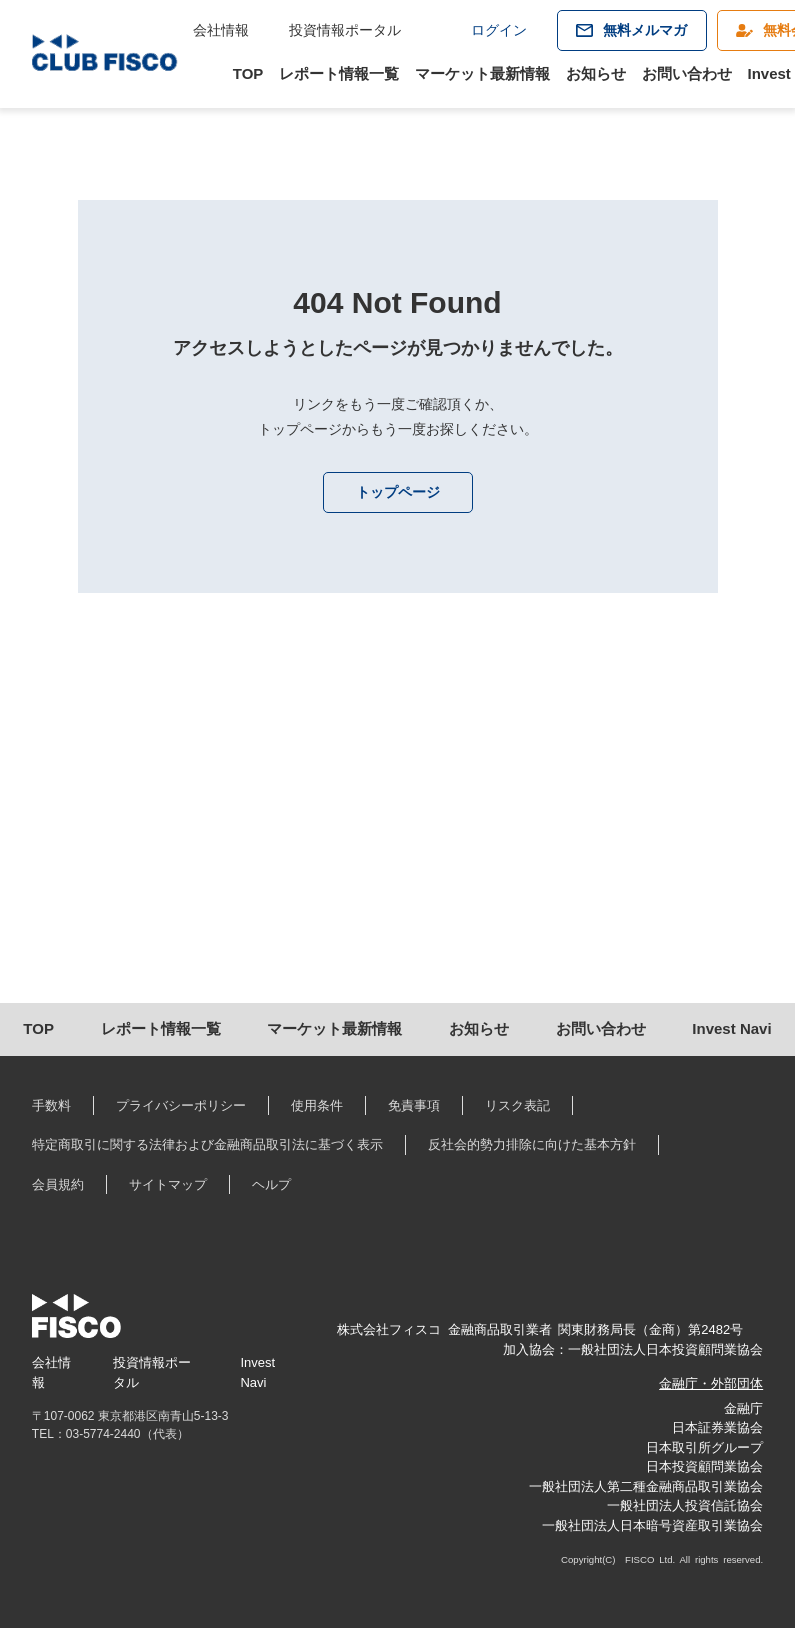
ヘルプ (271, 1184)
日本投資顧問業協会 (704, 1466)
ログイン (499, 30)
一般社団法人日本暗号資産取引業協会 (652, 1525)
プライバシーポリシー (181, 1105)
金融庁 (743, 1408)
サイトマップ (168, 1184)
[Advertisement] (397, 833)
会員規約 (58, 1184)
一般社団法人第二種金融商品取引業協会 (646, 1486)
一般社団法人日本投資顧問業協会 (665, 1349)
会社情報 (221, 30)
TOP (248, 73)
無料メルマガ (645, 30)
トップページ (398, 492)
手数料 (51, 1105)
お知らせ (596, 73)
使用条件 (317, 1105)
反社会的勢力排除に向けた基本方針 (532, 1144)
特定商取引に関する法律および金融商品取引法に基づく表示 (207, 1144)
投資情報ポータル (345, 30)
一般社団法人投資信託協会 (685, 1505)
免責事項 (414, 1105)
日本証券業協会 (717, 1427)
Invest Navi (731, 1028)
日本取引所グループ (704, 1447)
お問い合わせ (687, 73)
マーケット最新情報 (482, 73)
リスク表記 (517, 1105)
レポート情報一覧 (339, 73)
